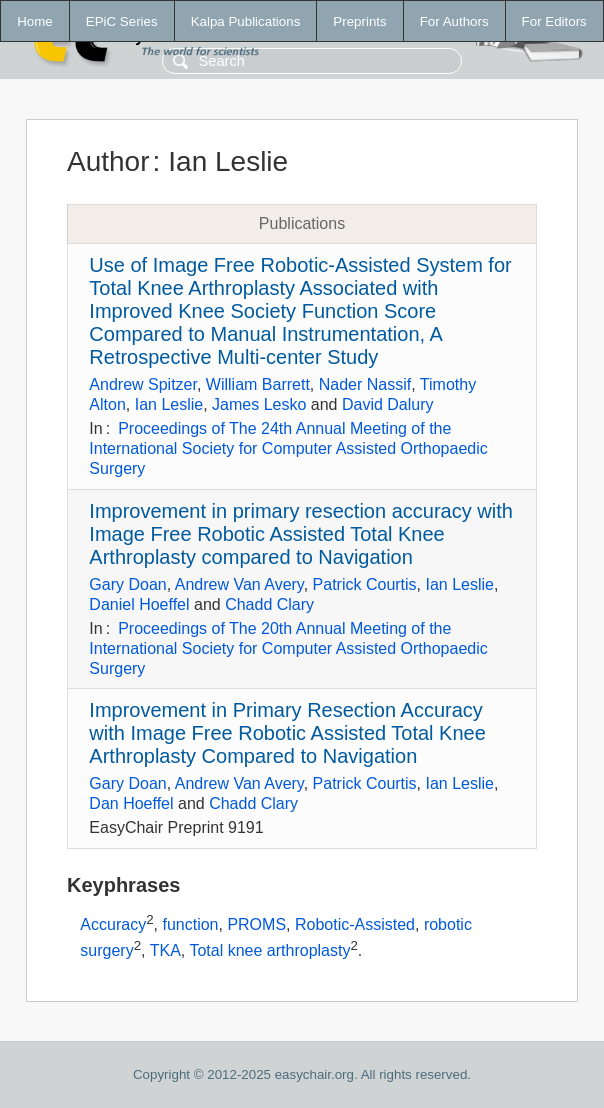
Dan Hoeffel (131, 803)
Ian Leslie (169, 404)
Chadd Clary (269, 604)
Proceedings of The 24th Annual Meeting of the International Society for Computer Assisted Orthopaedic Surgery (288, 448)
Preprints (359, 21)
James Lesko (259, 404)
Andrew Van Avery (239, 584)
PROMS (256, 924)
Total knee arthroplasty (269, 950)
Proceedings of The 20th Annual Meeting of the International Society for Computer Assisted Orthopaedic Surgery (288, 648)
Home (35, 21)
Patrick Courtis (365, 584)
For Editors (554, 21)
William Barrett (258, 384)
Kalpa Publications (246, 21)
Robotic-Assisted (355, 924)
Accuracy (113, 924)
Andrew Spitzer (143, 384)
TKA (165, 950)
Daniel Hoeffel (139, 604)
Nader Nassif (365, 384)
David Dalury (388, 404)
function (190, 924)
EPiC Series (122, 21)
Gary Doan (127, 584)
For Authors (454, 21)
